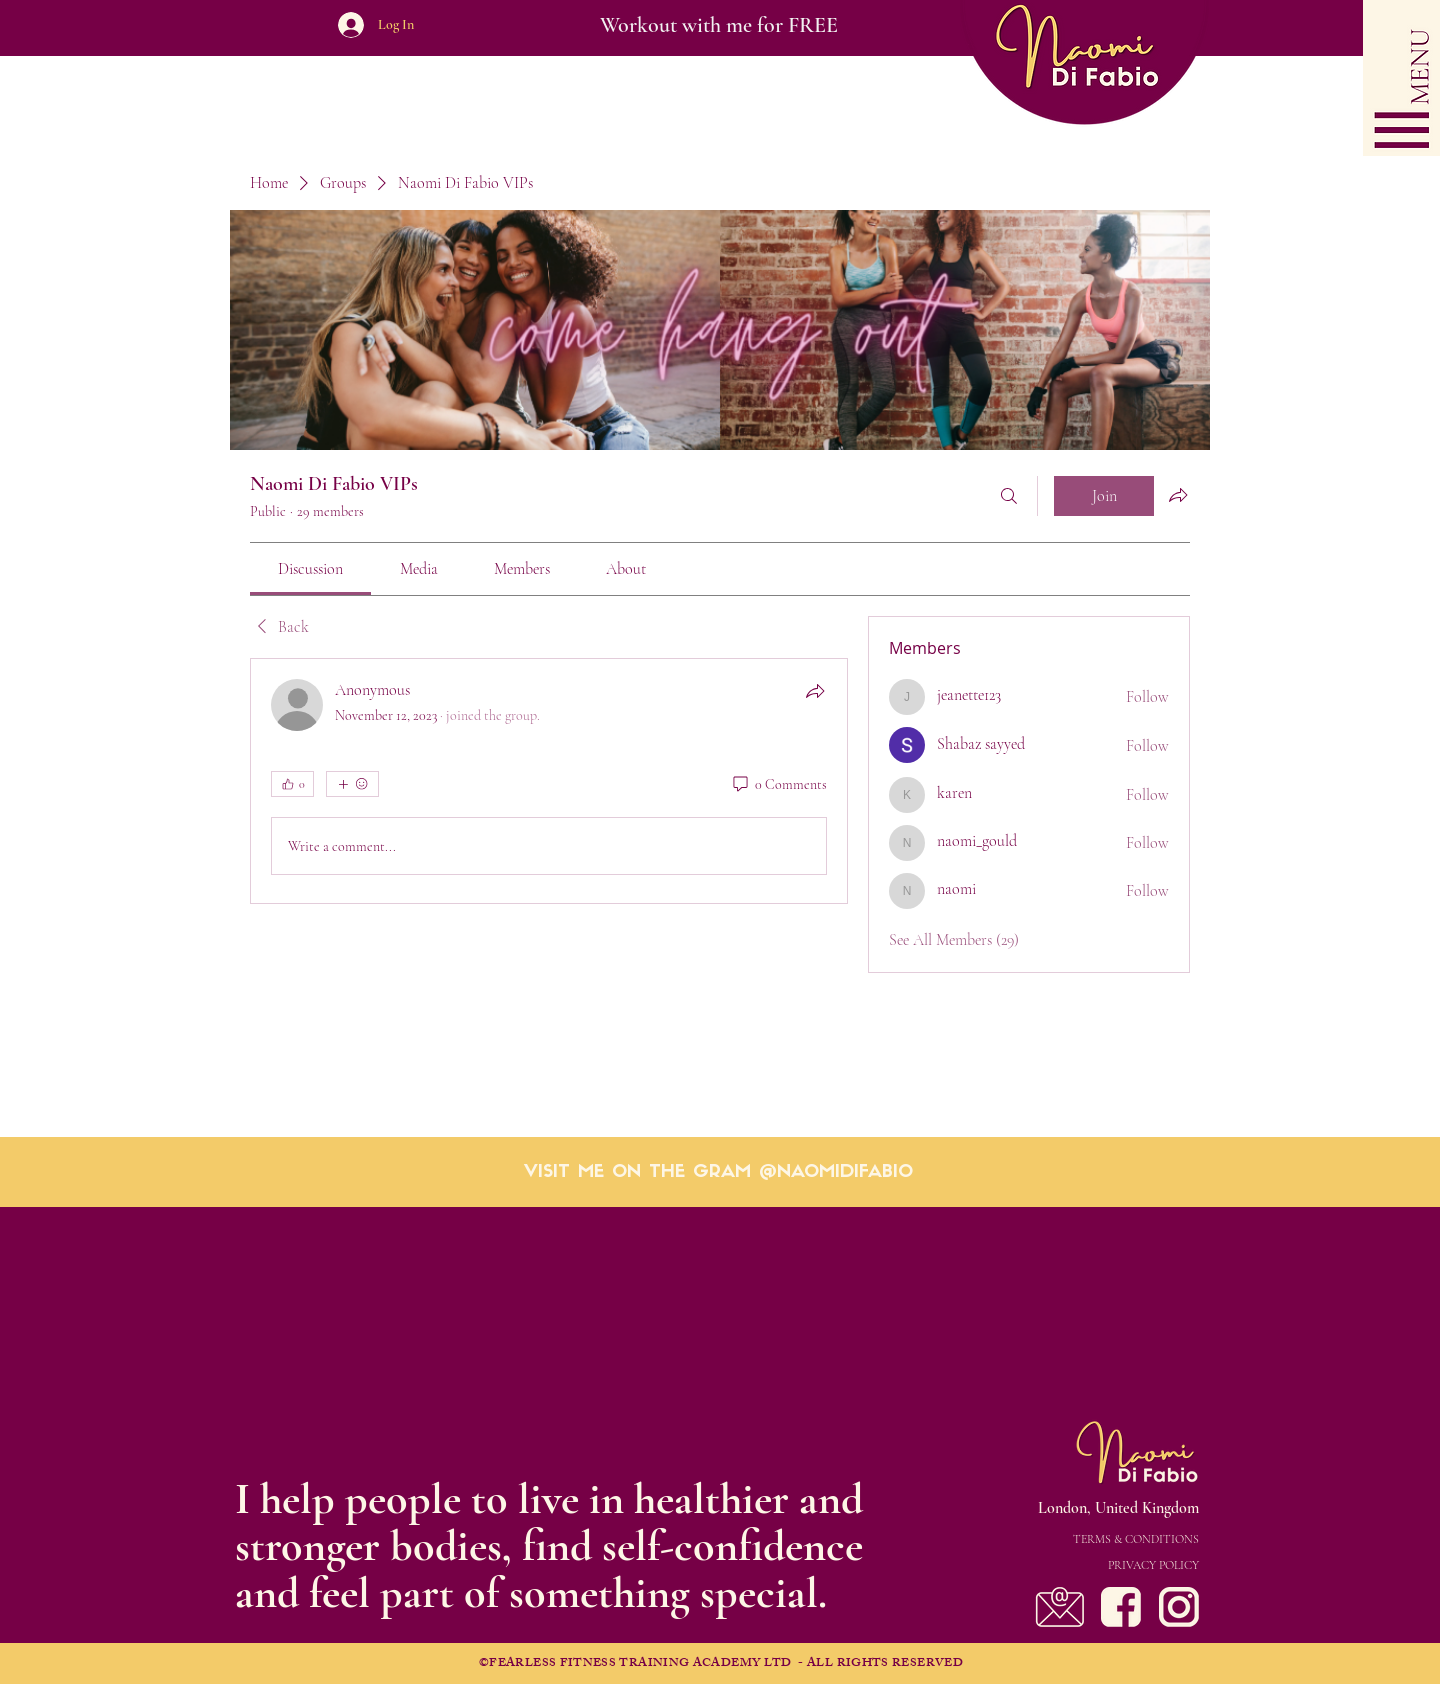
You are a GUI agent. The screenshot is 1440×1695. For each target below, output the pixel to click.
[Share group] (1178, 495)
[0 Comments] (778, 785)
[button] (1401, 78)
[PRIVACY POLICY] (1079, 1565)
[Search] (1009, 496)
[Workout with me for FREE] (718, 25)
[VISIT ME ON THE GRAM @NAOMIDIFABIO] (718, 1173)
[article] (549, 781)
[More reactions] (352, 784)
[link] (310, 569)
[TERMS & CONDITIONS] (1079, 1539)
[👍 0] (292, 784)
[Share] (815, 691)
